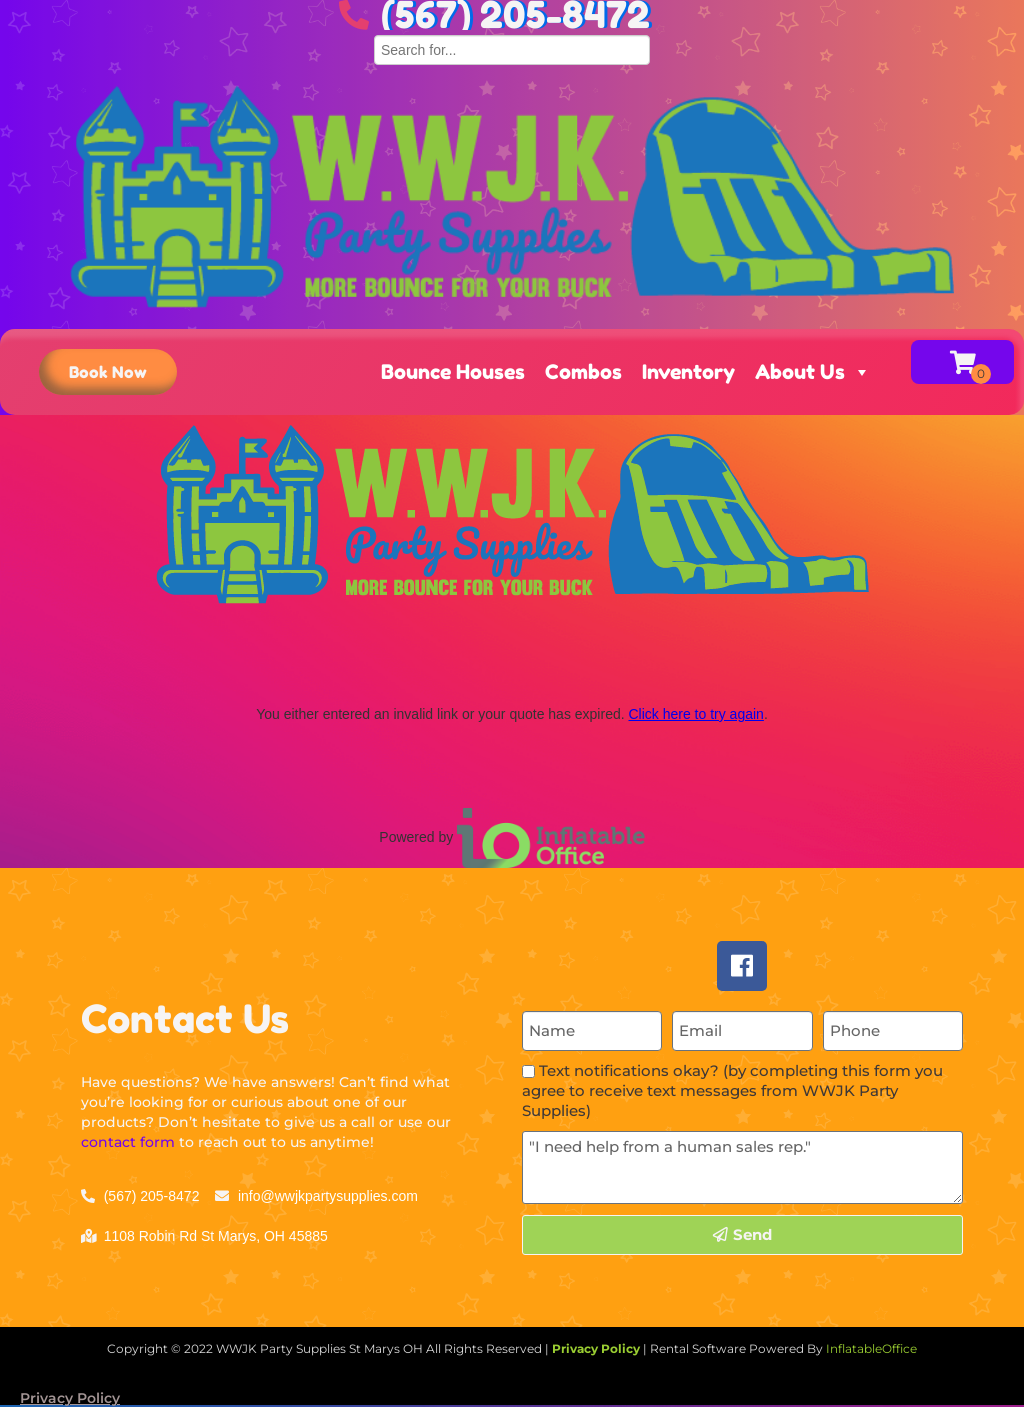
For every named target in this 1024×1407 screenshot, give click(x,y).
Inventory (688, 372)
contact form (128, 1142)
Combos (583, 372)
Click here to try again (695, 714)
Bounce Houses (453, 372)
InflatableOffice (871, 1348)
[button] (108, 372)
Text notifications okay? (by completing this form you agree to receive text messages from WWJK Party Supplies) (732, 1090)
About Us (813, 372)
